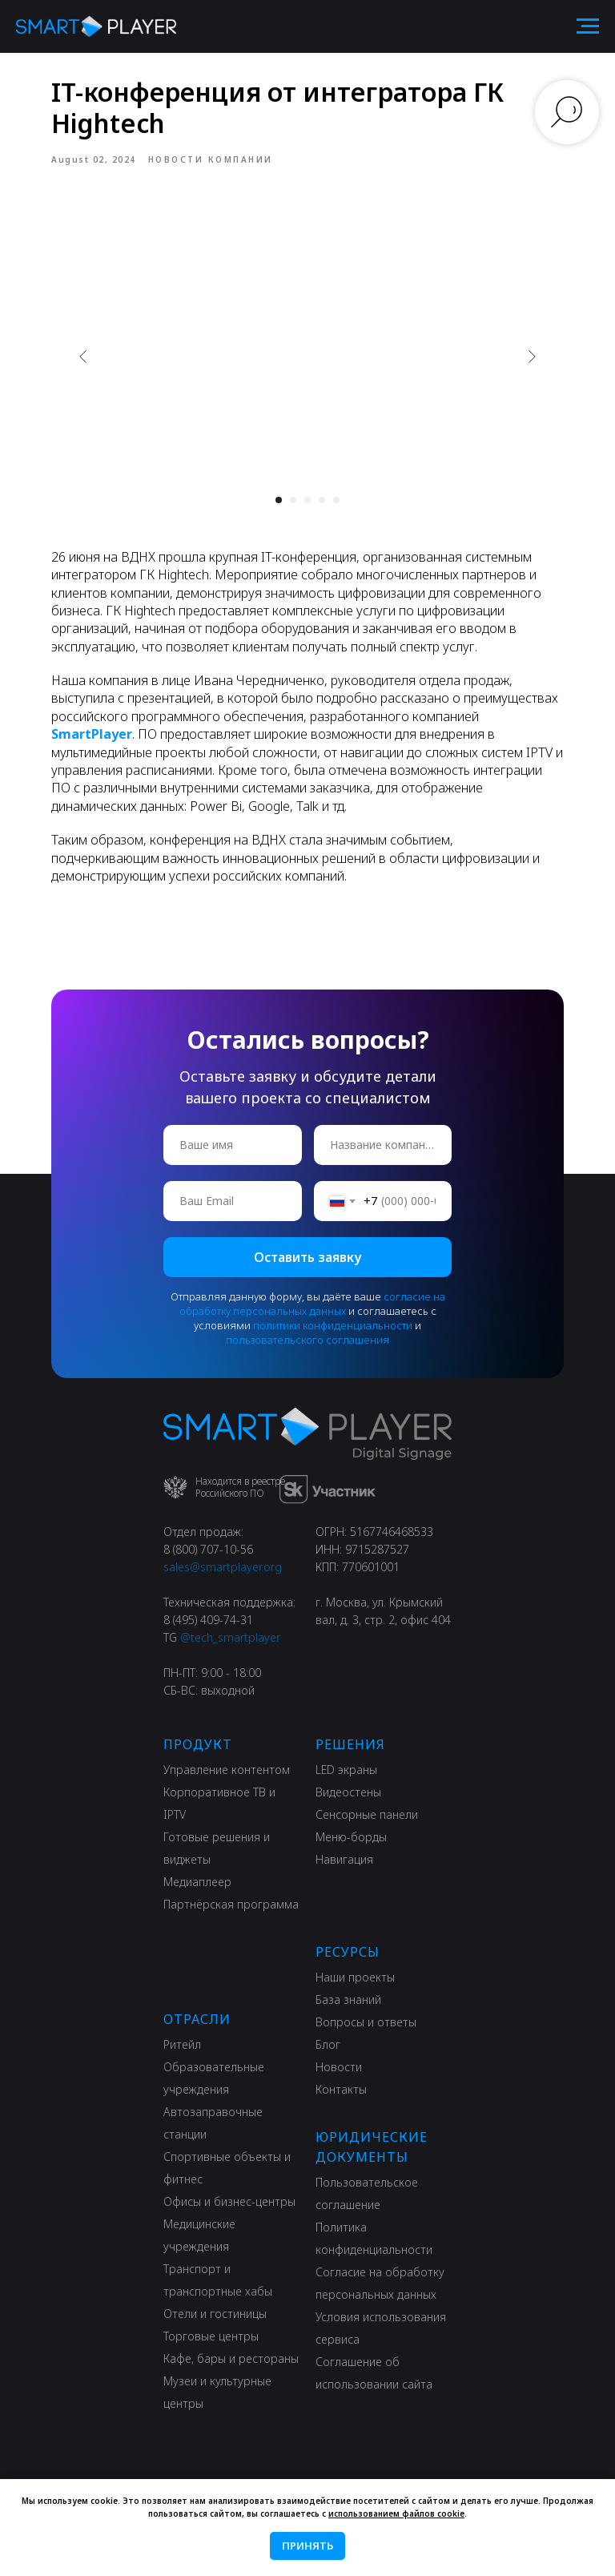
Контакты (341, 2089)
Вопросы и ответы (366, 2022)
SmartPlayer (91, 734)
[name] (232, 1145)
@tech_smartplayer (230, 1637)
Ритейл (182, 2044)
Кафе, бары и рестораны (231, 2358)
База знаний (348, 1999)
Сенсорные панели (367, 1814)
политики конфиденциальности (332, 1325)
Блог (328, 2044)
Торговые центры (211, 2336)
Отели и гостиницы (215, 2313)
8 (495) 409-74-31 (208, 1619)
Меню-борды (351, 1836)
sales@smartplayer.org (222, 1566)
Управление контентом (226, 1769)
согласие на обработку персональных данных (312, 1303)
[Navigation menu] (588, 26)
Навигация (344, 1859)
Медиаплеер (197, 1881)
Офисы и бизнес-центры (229, 2201)
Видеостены (348, 1792)
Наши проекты (355, 1977)
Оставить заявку (307, 1257)
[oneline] (383, 1145)
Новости (339, 2066)
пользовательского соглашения (307, 1339)
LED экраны (346, 1769)
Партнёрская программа (231, 1904)
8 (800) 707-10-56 (208, 1549)
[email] (232, 1201)
